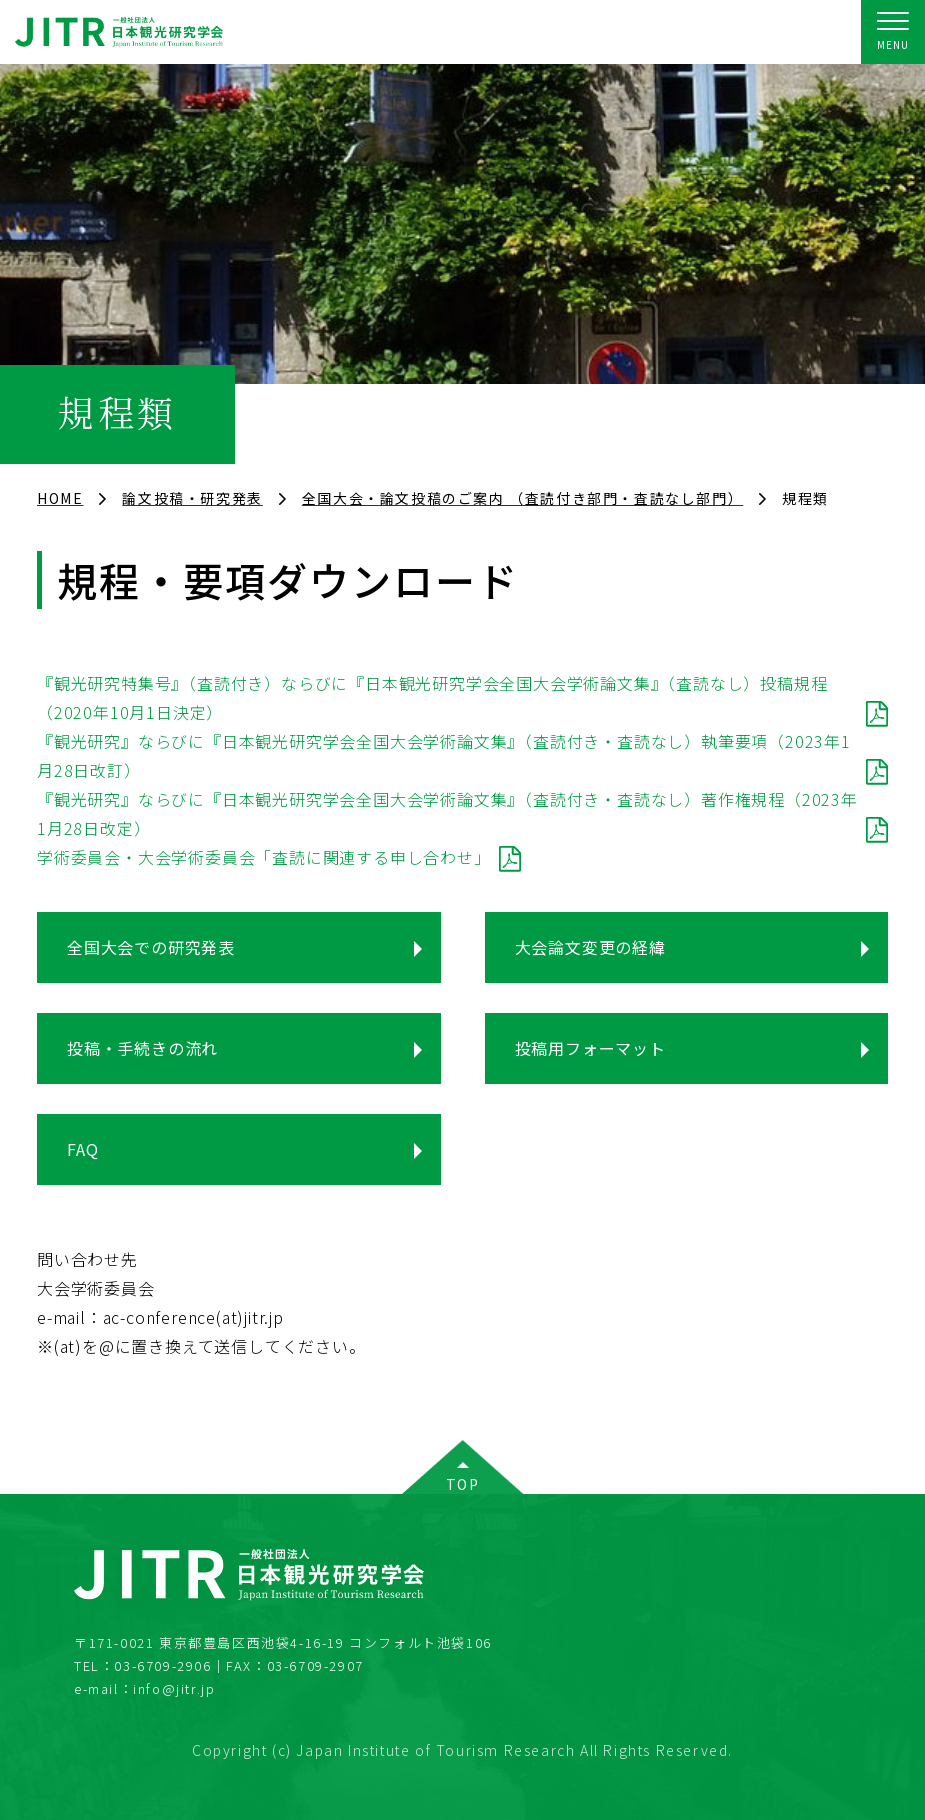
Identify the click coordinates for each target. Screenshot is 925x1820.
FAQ (82, 1149)
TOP (463, 1484)
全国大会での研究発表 (151, 947)
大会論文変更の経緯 (590, 947)
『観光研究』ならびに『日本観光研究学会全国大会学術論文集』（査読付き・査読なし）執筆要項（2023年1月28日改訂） (444, 755)
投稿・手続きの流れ (142, 1048)
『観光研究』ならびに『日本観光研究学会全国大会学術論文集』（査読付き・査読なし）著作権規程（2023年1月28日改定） (447, 813)
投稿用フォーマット (590, 1048)
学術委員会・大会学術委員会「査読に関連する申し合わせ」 (264, 857)
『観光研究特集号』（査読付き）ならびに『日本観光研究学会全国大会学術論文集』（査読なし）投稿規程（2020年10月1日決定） (432, 697)
